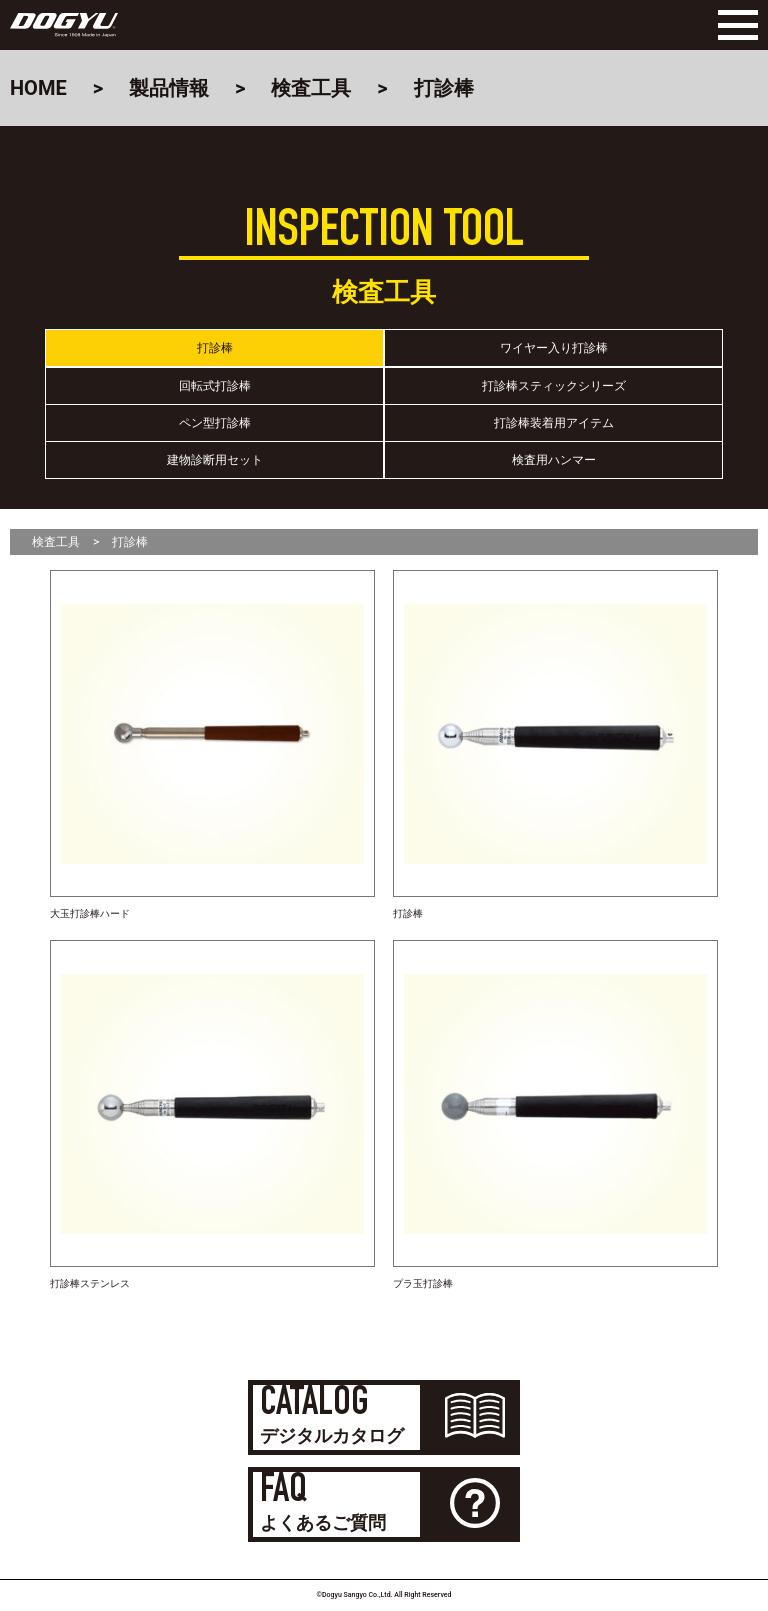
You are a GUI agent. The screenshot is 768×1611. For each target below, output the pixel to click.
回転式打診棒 (215, 386)
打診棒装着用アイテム (554, 423)
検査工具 (311, 88)
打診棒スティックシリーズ (554, 386)
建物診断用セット (215, 460)
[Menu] (733, 25)
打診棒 (215, 348)
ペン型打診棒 (215, 423)
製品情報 (169, 88)
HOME (38, 88)
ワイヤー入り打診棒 (554, 348)
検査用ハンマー (554, 460)
